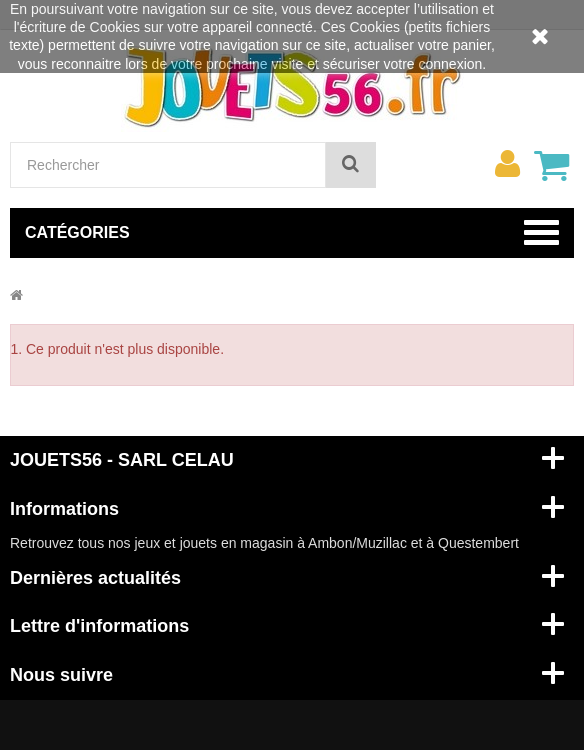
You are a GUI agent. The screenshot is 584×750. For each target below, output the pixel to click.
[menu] (507, 164)
